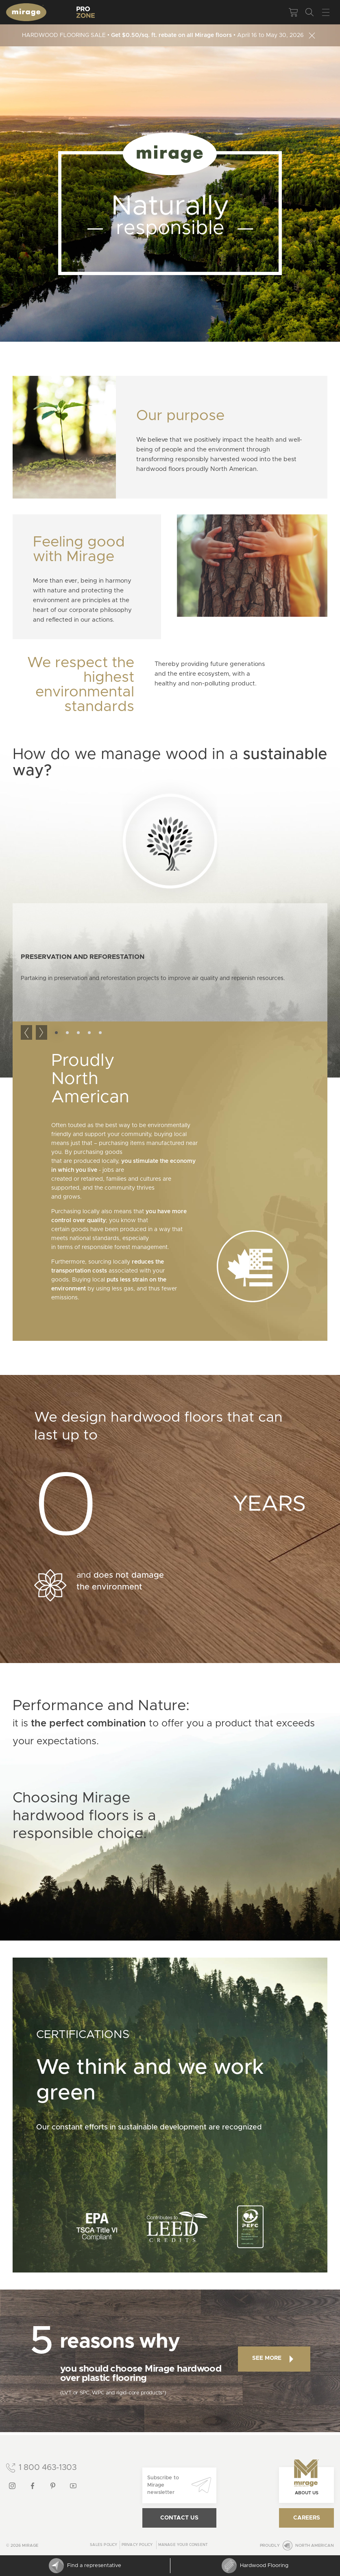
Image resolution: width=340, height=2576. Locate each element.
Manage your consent (183, 2545)
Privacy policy (137, 2545)
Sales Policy (103, 2545)
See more (272, 2359)
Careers (306, 2518)
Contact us (179, 2518)
